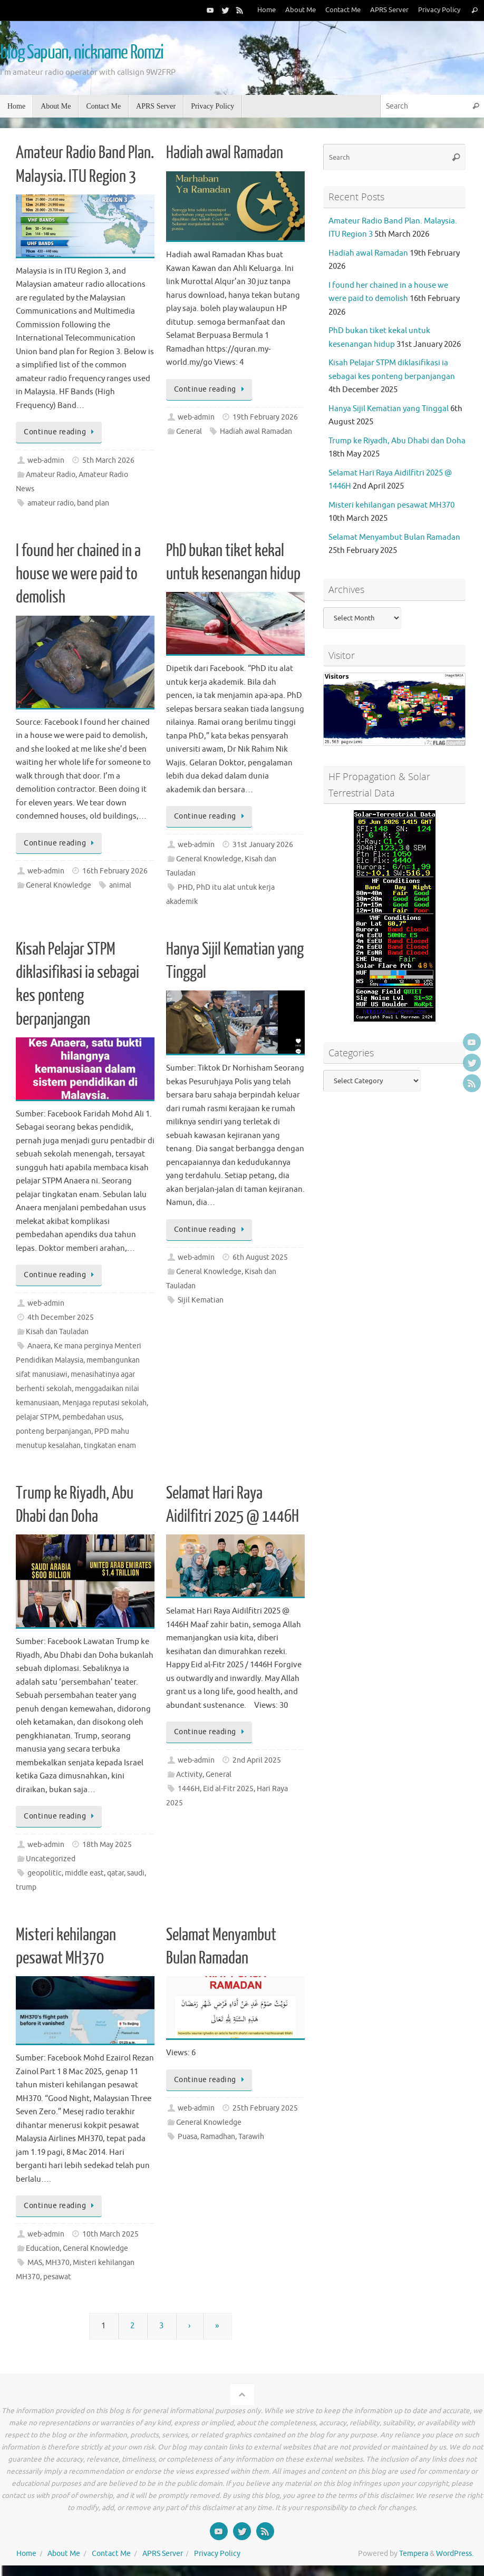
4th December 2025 (60, 1317)
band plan (93, 503)
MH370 (57, 2262)
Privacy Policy (439, 10)
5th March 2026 (108, 460)
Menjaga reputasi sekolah (104, 1402)
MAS (34, 2262)
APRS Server (389, 10)
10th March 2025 (110, 2234)
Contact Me (343, 10)
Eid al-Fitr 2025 (228, 1788)
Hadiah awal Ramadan (224, 152)
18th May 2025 (107, 1844)
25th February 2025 (265, 2108)
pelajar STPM (37, 1417)
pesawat (57, 2276)
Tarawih (251, 2136)
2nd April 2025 (257, 1760)
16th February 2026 (115, 871)
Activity (189, 1774)
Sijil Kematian (201, 1300)
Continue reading (61, 431)
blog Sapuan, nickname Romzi (81, 52)
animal (120, 885)
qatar (115, 1873)
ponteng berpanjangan (53, 1431)
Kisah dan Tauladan (57, 1331)
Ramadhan (217, 2136)
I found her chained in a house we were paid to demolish (78, 574)
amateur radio (50, 503)
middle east (84, 1873)
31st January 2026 (263, 844)
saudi (135, 1873)
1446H (189, 1788)
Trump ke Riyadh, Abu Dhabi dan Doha (397, 441)
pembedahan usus (92, 1417)
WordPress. (454, 2553)
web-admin (45, 460)
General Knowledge (58, 885)
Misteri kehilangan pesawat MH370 (391, 505)
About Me (300, 10)
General (189, 431)
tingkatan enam (110, 1445)
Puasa (187, 2136)
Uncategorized (50, 1858)
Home (266, 10)
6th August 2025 (260, 1257)
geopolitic (44, 1873)
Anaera (39, 1346)
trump (26, 1887)
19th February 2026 (265, 417)
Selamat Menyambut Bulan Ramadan (394, 537)
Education (43, 2248)
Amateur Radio (50, 474)
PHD (185, 887)
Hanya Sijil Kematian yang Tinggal (388, 409)
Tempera (413, 2553)
